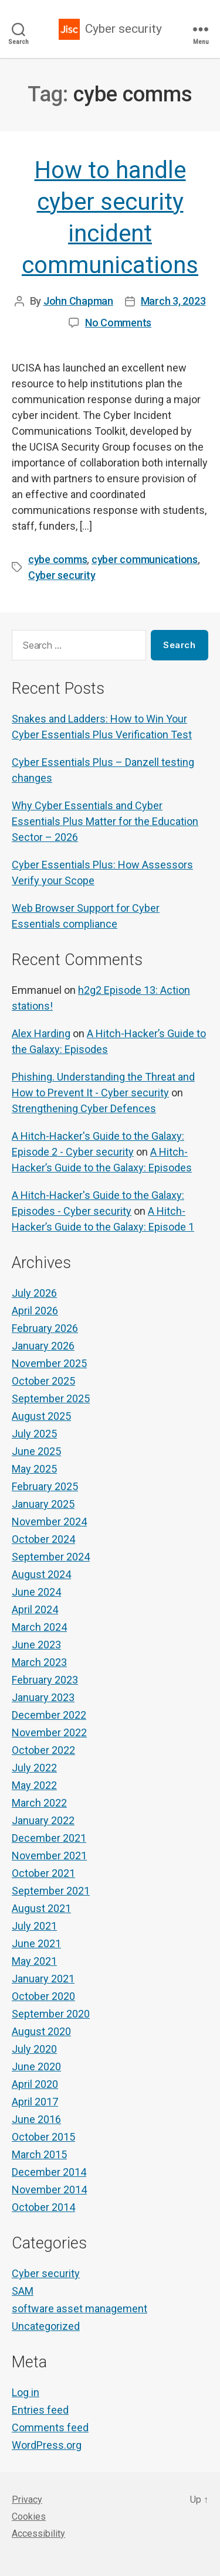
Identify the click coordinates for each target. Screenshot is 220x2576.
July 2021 (34, 1926)
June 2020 (36, 2066)
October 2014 (43, 2207)
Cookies (29, 2516)
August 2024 (41, 1574)
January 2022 (43, 1820)
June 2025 (36, 1451)
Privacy (27, 2499)
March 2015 (39, 2154)
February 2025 (45, 1486)
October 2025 (43, 1381)
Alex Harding (41, 1033)
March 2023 (39, 1662)
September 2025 (51, 1398)
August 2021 (41, 1908)
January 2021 (43, 1978)
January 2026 (43, 1346)
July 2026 (34, 1293)
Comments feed (50, 2427)
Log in (25, 2392)
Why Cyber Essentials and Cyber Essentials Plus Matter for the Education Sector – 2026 (105, 821)
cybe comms (57, 559)
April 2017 (35, 2101)
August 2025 (41, 1416)
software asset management (79, 2308)
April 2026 (35, 1310)
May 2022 (34, 1785)
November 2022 (49, 1732)
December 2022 (49, 1715)
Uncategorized (46, 2326)
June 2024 (36, 1592)
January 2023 (43, 1697)
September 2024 (51, 1557)
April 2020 (35, 2084)
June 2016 (36, 2119)
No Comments (118, 322)
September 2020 (51, 2014)
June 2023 (36, 1644)
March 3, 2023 (173, 301)
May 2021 (34, 1961)
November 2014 (49, 2189)
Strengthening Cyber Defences (84, 1108)
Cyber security (123, 29)
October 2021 (43, 1873)
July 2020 (34, 2049)
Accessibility (38, 2533)
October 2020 (43, 1996)
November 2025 (49, 1363)
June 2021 (36, 1943)
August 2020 (41, 2031)
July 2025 (34, 1433)
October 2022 (43, 1750)
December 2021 (49, 1838)
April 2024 (35, 1609)
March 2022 (39, 1803)
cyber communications (145, 559)
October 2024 (43, 1539)
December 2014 (49, 2172)
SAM (22, 2291)
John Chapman (78, 301)
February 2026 (45, 1328)
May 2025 (34, 1469)
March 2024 (39, 1627)
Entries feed (40, 2410)
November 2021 (49, 1855)
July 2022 (34, 1767)
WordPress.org (47, 2445)
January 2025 (43, 1504)
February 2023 (45, 1680)
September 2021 (51, 1891)
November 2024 (49, 1521)
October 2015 (43, 2137)
